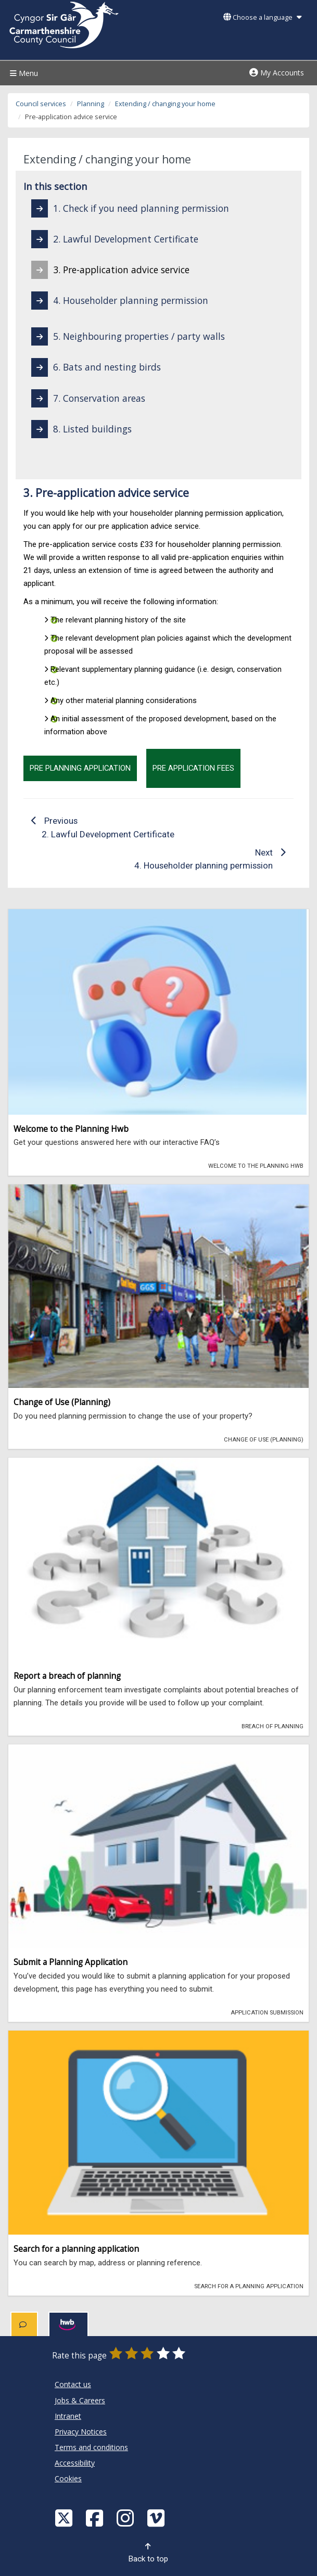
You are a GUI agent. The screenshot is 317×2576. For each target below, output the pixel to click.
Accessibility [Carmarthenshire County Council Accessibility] (75, 2463)
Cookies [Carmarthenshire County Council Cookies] (68, 2478)
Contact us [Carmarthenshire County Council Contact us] (73, 2384)
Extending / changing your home (165, 103)
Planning (90, 103)
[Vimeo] (157, 2517)
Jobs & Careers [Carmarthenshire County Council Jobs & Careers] (80, 2400)
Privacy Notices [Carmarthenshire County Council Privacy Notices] (81, 2432)
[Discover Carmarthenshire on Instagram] (126, 2517)
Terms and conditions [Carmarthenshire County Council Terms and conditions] (91, 2447)
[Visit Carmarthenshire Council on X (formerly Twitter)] (65, 2517)
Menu (22, 73)
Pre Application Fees (193, 768)
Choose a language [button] (262, 17)
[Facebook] (96, 2517)
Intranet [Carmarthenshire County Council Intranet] (68, 2416)
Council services (41, 103)
